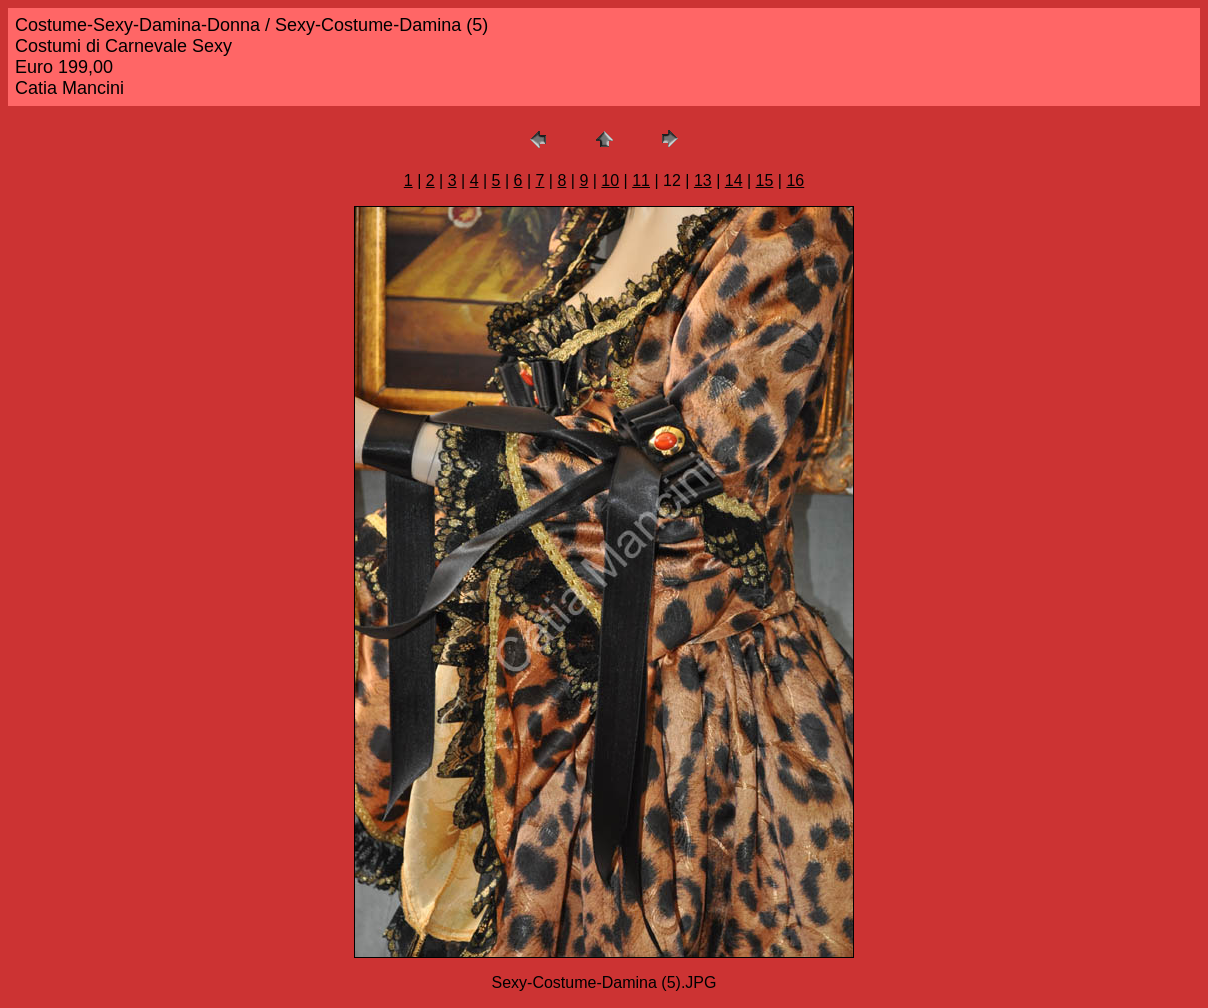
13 (703, 180)
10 (610, 180)
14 (734, 180)
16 (795, 180)
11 (641, 180)
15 (765, 180)
